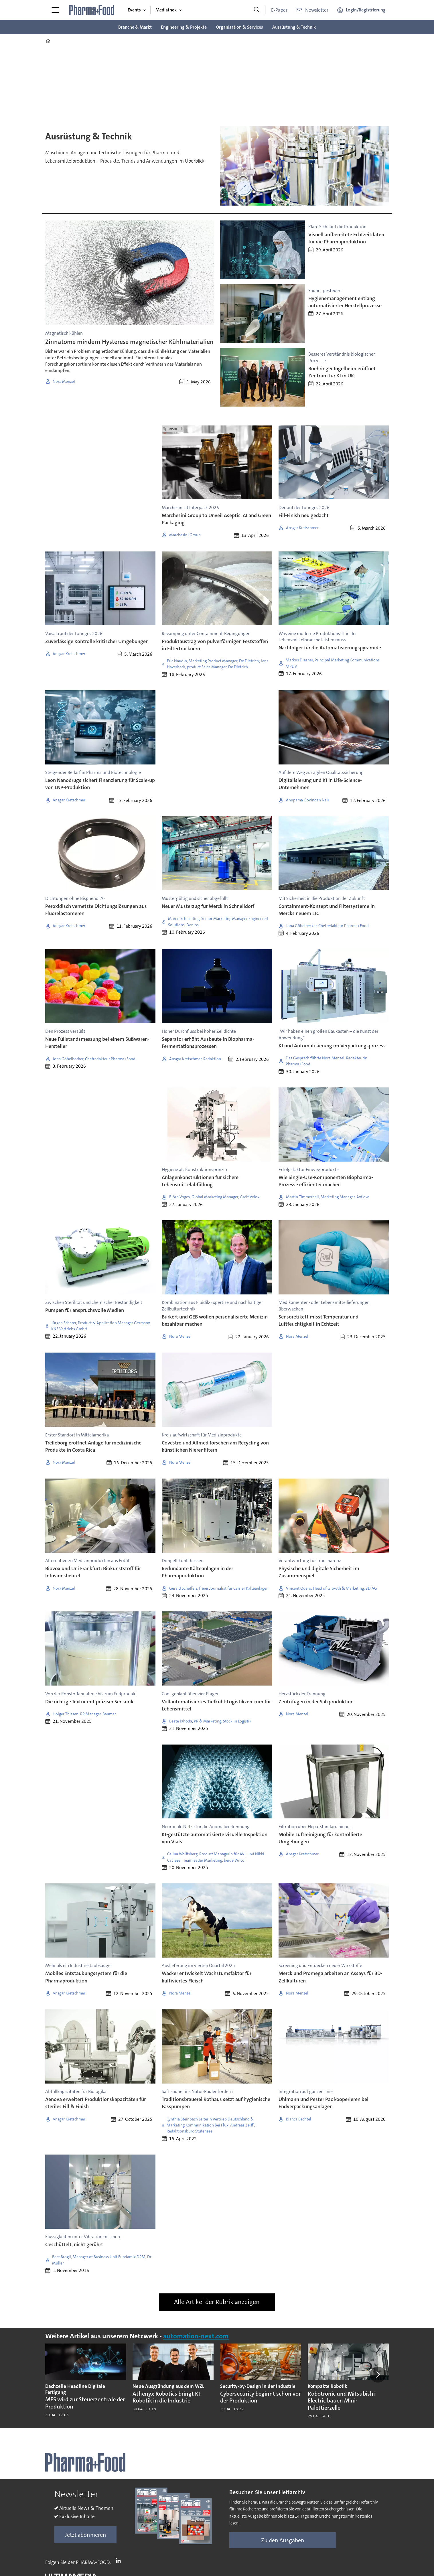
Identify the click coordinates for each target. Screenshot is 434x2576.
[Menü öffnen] (55, 10)
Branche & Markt (135, 27)
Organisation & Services (239, 27)
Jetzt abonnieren (85, 2534)
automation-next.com (196, 2336)
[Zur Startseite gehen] (92, 10)
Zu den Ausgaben (282, 2540)
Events (134, 10)
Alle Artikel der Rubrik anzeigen (217, 2302)
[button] (378, 2374)
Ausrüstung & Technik (294, 27)
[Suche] (256, 10)
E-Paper (279, 10)
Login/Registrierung (366, 10)
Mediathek (166, 10)
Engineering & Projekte (184, 27)
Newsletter (316, 10)
